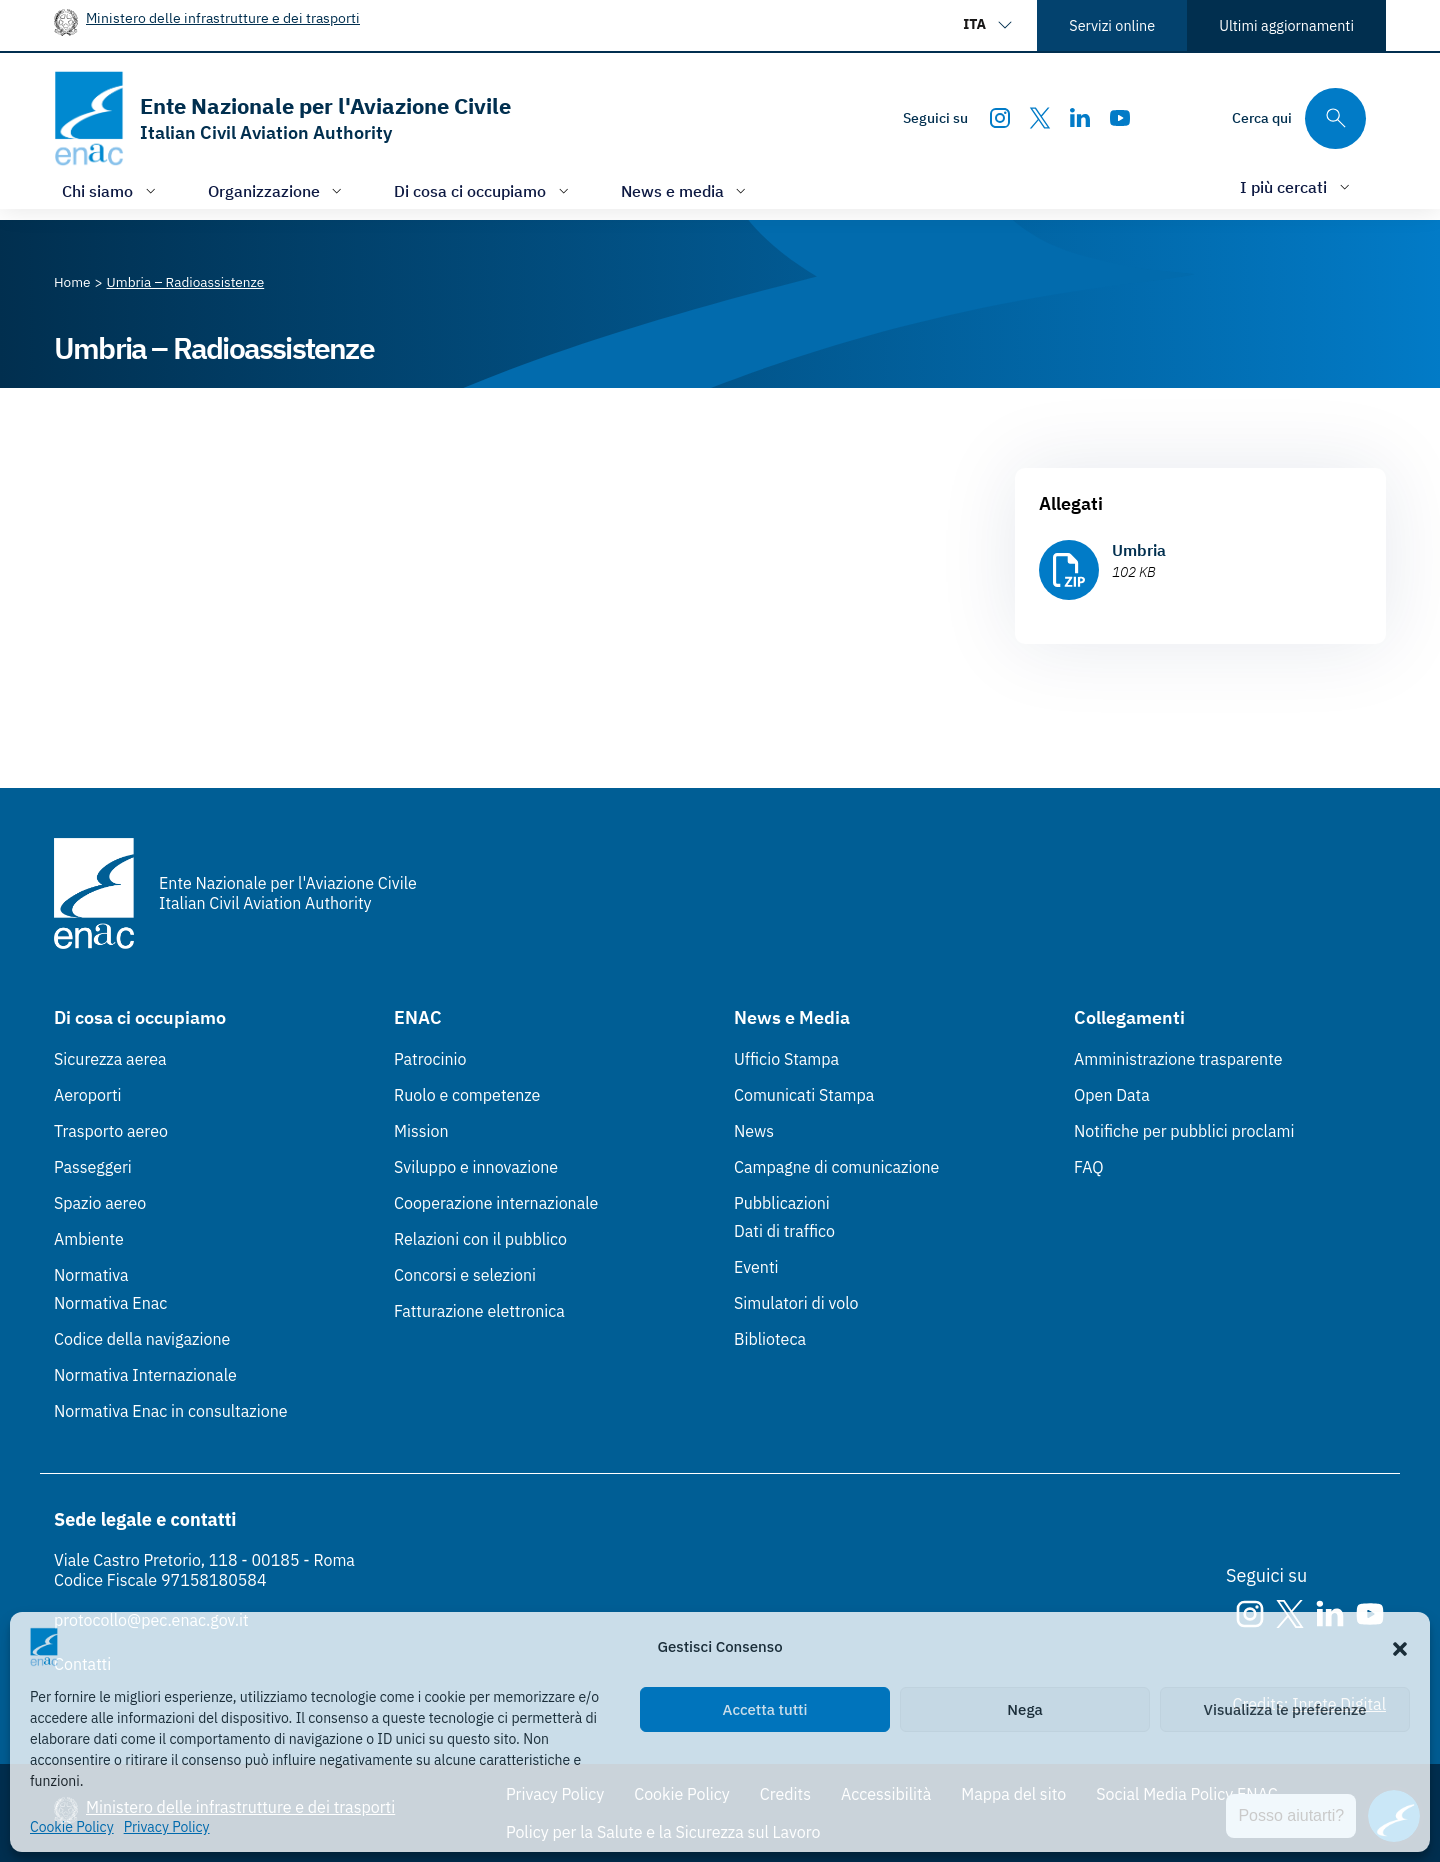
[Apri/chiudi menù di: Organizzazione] (277, 190)
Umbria (1139, 550)
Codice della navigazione (142, 1339)
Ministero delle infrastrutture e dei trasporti (223, 17)
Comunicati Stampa (804, 1095)
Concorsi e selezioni (465, 1275)
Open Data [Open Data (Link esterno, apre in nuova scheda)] (1112, 1095)
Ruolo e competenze (467, 1095)
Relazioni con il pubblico (480, 1239)
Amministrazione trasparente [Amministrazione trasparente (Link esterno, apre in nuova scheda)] (1178, 1059)
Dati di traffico (784, 1231)
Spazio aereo (100, 1203)
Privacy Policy (167, 1827)
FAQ (1089, 1167)
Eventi (756, 1267)
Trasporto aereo (111, 1131)
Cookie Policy (72, 1827)
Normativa (91, 1275)
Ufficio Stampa (786, 1059)
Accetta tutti (765, 1709)
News (754, 1131)
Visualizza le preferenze (1285, 1709)
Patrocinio (430, 1059)
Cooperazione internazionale (496, 1203)
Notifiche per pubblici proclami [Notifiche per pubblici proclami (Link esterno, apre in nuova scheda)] (1184, 1131)
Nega (1024, 1709)
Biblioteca (770, 1339)
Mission (421, 1131)
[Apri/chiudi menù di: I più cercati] (1297, 186)
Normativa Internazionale (145, 1375)
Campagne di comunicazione (836, 1167)
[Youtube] (1120, 118)
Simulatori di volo (796, 1303)
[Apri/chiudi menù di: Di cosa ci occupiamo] (483, 190)
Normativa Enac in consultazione (171, 1411)
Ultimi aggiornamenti (1286, 25)
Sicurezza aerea (110, 1059)
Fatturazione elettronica (479, 1311)
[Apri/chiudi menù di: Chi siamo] (111, 190)
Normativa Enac (110, 1303)
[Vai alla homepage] (282, 118)
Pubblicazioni (782, 1203)
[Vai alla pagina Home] (72, 282)
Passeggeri (93, 1167)
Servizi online (1112, 25)
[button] (1400, 1647)
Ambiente (89, 1239)
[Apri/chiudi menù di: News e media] (686, 190)
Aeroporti (88, 1095)
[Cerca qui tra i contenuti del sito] (1299, 118)
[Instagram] (1000, 118)
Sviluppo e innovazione (476, 1167)
